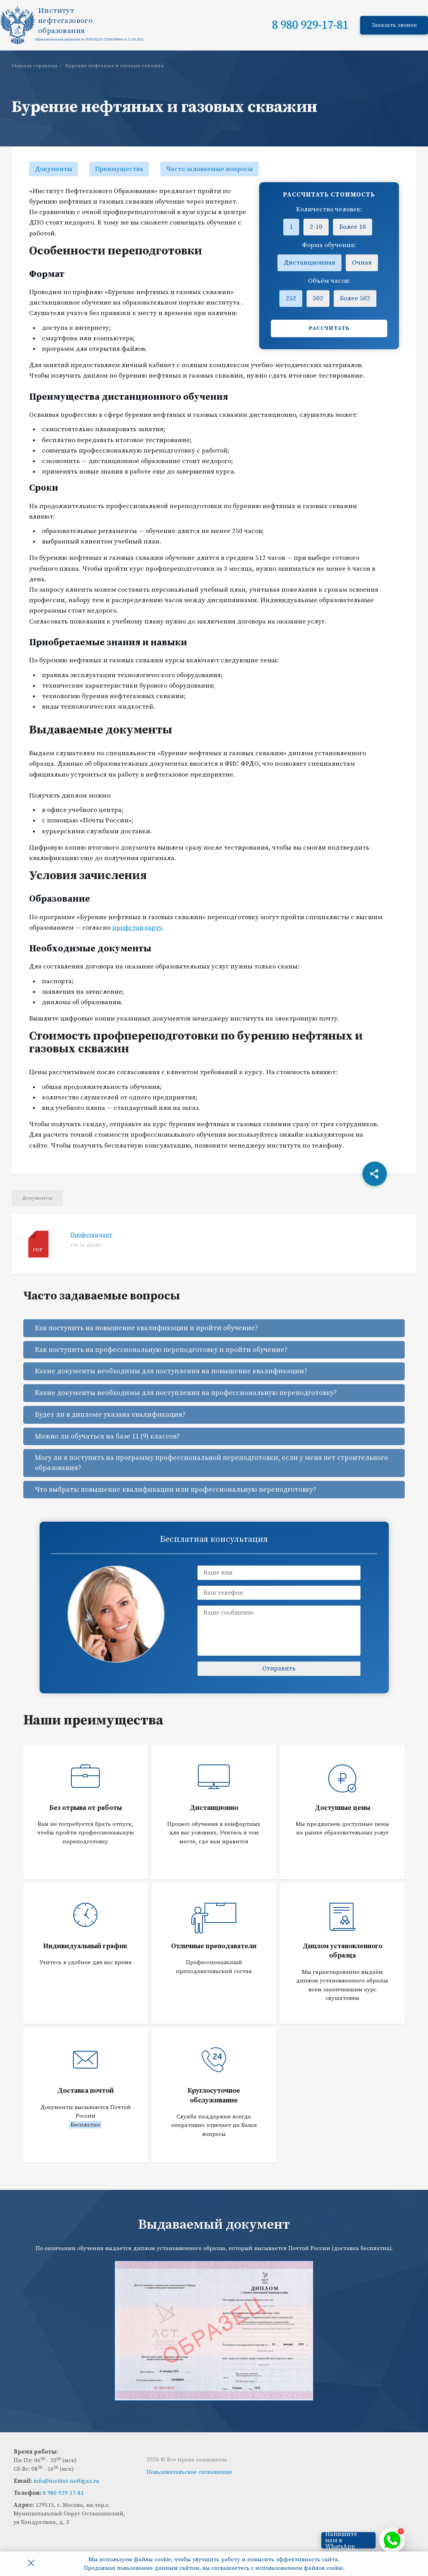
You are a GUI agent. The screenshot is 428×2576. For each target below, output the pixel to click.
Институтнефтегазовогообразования (65, 20)
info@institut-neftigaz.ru (66, 2481)
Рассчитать (329, 328)
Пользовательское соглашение (189, 2472)
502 (318, 298)
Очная (362, 262)
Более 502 (355, 298)
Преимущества (119, 169)
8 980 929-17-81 (310, 25)
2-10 (316, 227)
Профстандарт (91, 1234)
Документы (53, 169)
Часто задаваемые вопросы (209, 169)
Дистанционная (309, 262)
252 (291, 298)
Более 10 (352, 227)
